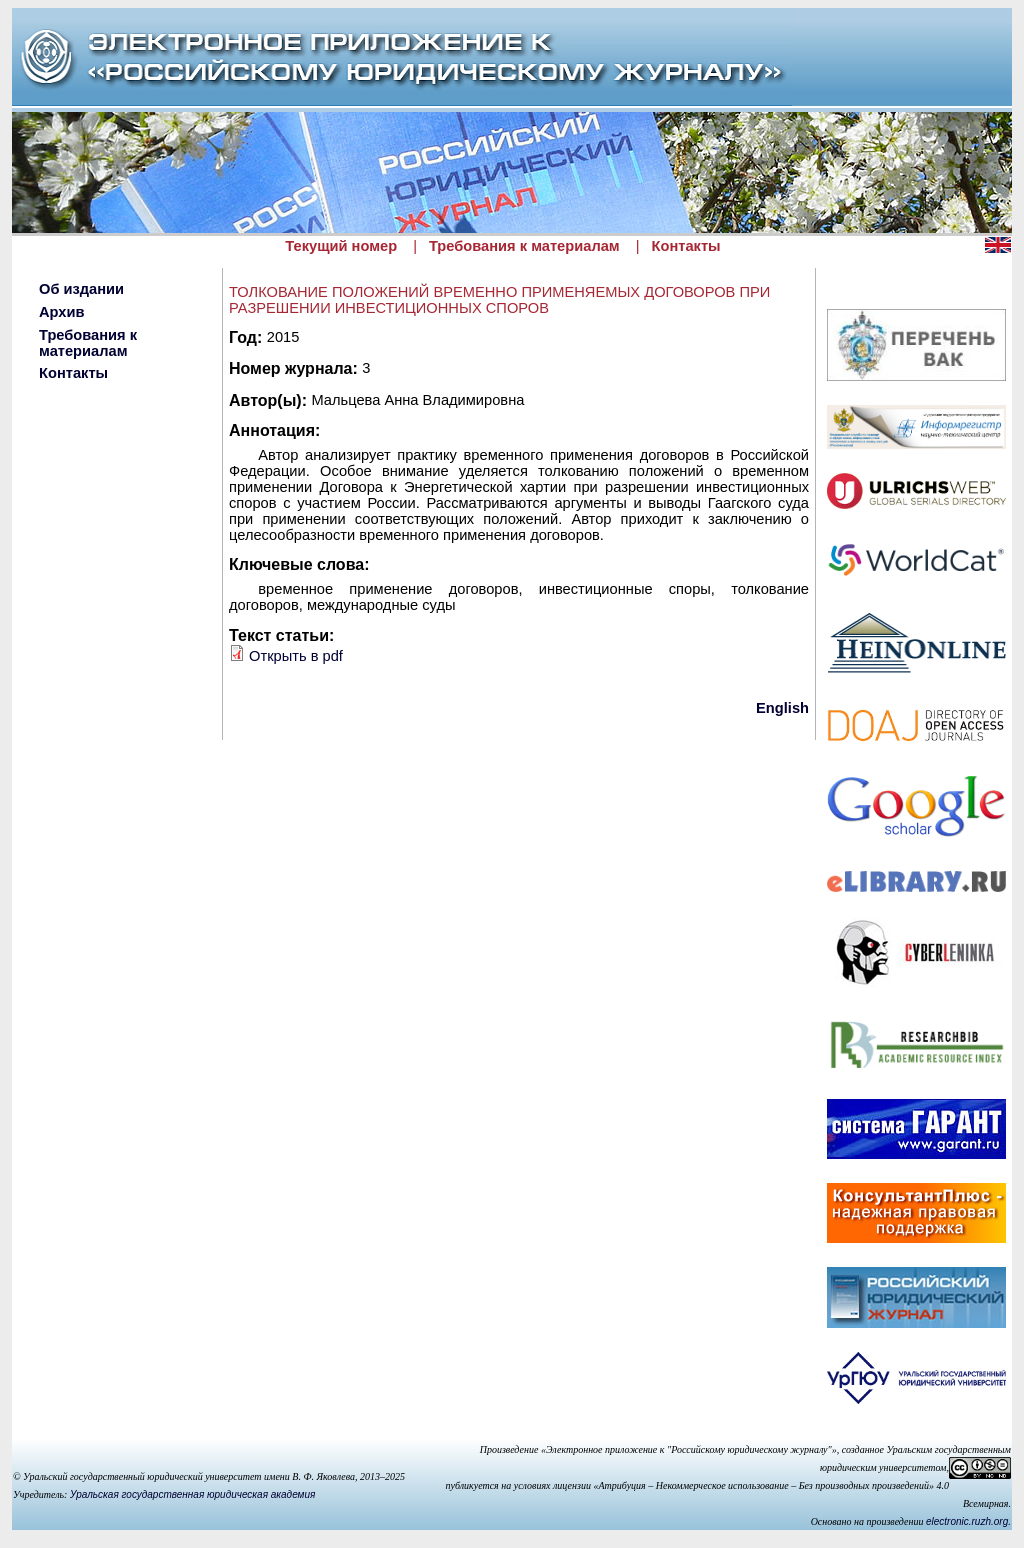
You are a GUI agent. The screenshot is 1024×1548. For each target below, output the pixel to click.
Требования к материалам (524, 246)
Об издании (81, 289)
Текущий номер (341, 246)
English (782, 708)
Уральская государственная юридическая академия (192, 1494)
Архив (62, 312)
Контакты (686, 246)
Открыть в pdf (296, 656)
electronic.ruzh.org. (968, 1521)
